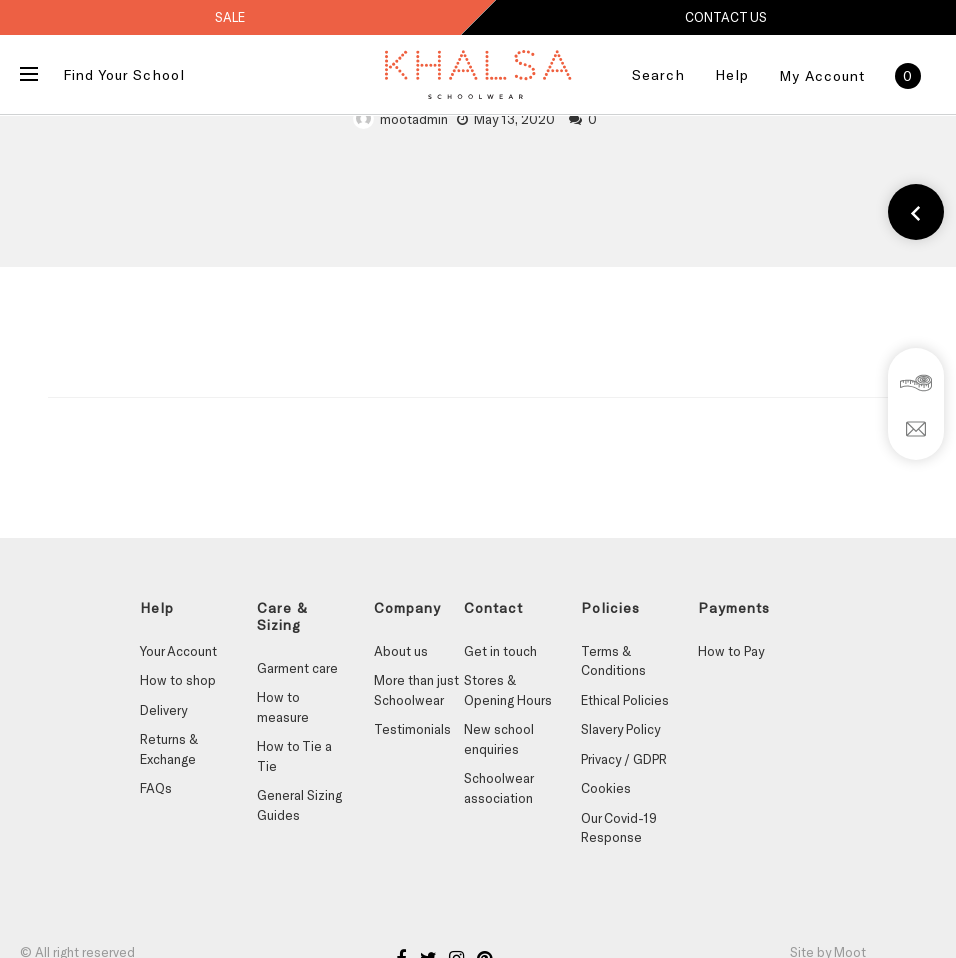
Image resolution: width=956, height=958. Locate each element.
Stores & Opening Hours (508, 690)
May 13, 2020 (514, 119)
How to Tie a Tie (294, 756)
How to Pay (731, 651)
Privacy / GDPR (624, 759)
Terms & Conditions (613, 661)
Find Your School (124, 74)
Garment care (297, 668)
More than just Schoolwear (416, 690)
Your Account (178, 651)
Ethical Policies (625, 700)
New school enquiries (499, 739)
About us (401, 651)
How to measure (283, 707)
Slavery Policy (620, 729)
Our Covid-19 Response (619, 828)
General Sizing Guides (299, 805)
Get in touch (500, 651)
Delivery (163, 710)
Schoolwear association (498, 788)
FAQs (156, 788)
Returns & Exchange (169, 749)
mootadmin (414, 119)
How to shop (178, 680)
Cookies (606, 788)
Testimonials (412, 729)
